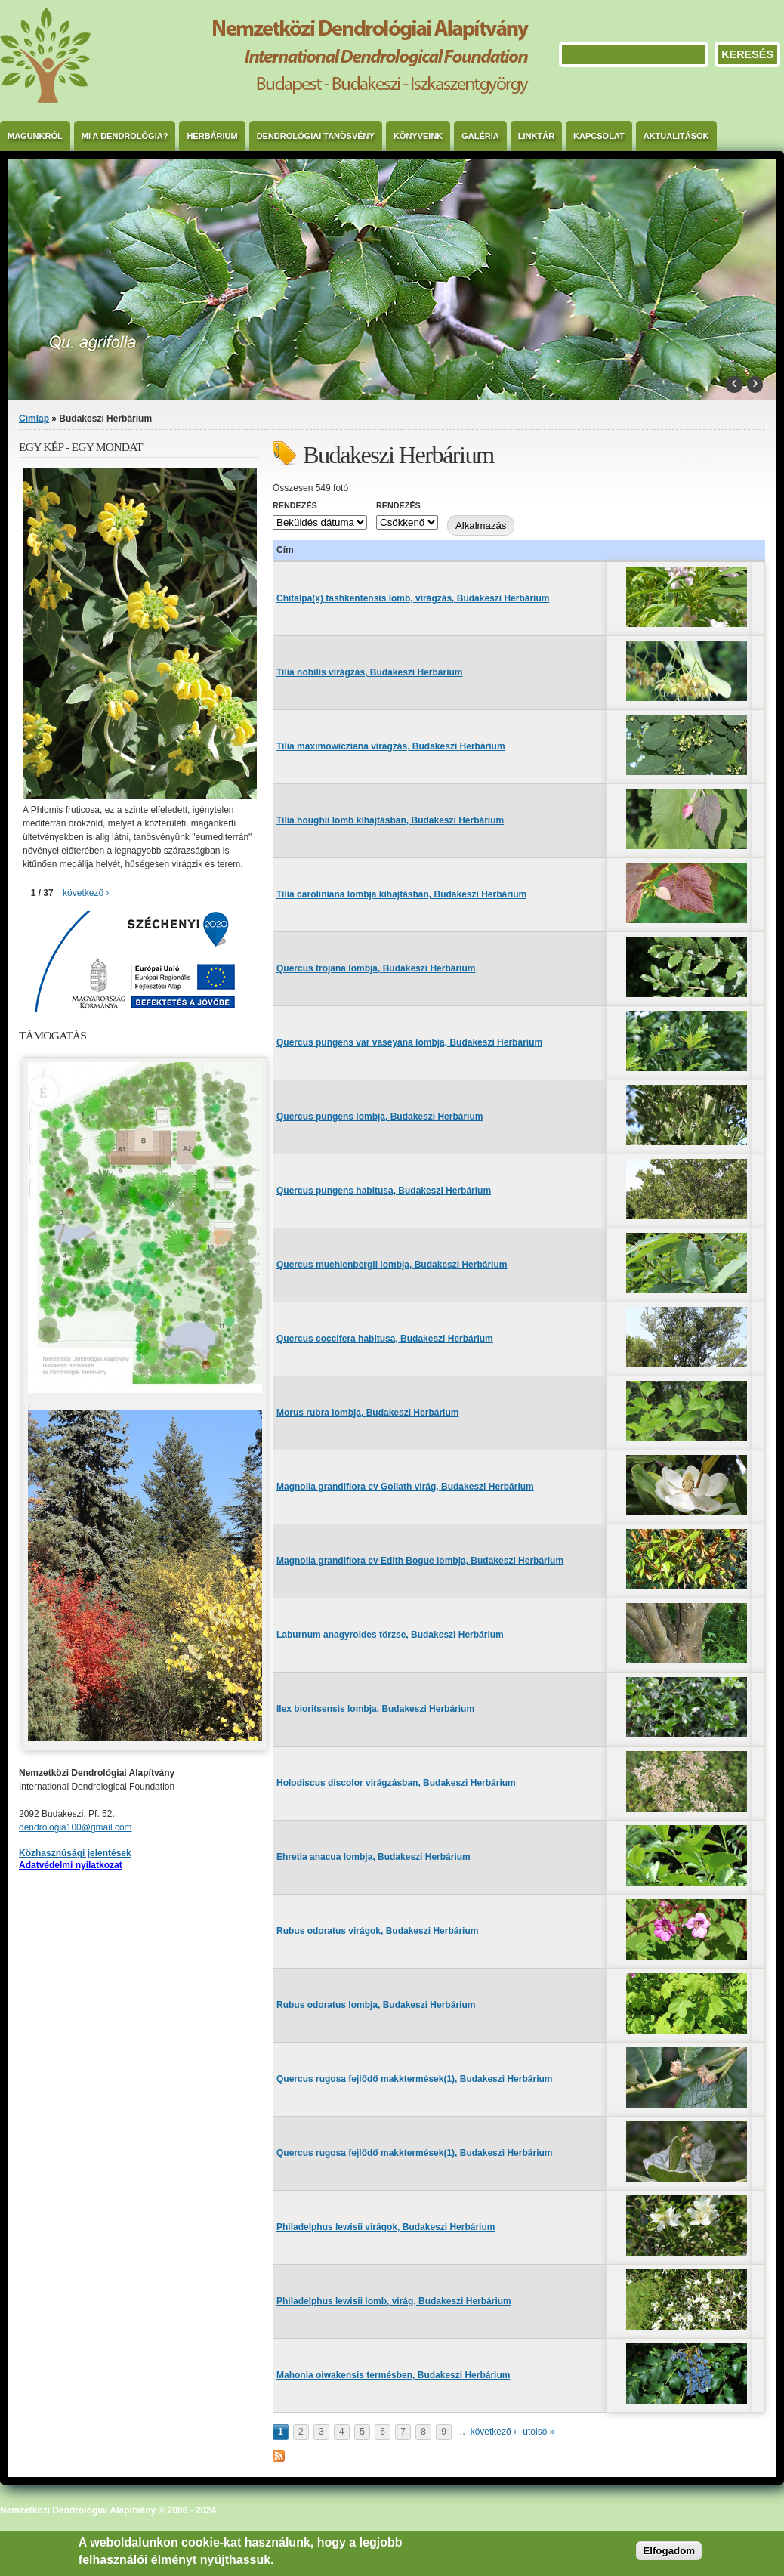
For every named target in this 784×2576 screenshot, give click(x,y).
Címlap (34, 418)
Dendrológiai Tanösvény (316, 136)
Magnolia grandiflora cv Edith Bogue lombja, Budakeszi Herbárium (419, 1560)
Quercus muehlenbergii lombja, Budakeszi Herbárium (391, 1264)
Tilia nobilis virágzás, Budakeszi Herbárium (369, 672)
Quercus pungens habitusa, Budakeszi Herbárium (383, 1190)
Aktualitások (676, 136)
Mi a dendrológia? (125, 136)
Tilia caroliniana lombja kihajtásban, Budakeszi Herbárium (401, 894)
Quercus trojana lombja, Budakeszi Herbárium (375, 968)
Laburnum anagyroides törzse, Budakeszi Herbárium (390, 1634)
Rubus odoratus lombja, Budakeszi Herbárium (375, 2005)
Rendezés (295, 505)
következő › (494, 2431)
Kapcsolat (599, 136)
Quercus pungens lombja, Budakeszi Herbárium (379, 1116)
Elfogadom (669, 2550)
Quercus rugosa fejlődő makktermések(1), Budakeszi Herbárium (414, 2079)
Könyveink (418, 136)
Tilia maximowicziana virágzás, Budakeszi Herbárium (390, 746)
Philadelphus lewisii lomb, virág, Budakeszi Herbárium (393, 2301)
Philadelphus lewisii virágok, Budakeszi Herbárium (385, 2227)
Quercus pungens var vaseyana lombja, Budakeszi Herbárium (409, 1042)
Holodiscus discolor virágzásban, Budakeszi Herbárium (396, 1783)
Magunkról (35, 136)
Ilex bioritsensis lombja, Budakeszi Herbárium (375, 1708)
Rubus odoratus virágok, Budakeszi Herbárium (377, 1931)
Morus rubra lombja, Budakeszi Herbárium (367, 1412)
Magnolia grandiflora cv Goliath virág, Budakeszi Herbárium (405, 1486)
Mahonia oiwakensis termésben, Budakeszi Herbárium (393, 2375)
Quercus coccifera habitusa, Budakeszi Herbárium (384, 1338)
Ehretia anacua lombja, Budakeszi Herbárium (373, 1857)
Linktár (536, 136)
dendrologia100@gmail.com (75, 1827)
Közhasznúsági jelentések (75, 1853)
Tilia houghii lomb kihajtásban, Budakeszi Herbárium (390, 820)
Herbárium (212, 136)
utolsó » (538, 2431)
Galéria (480, 136)
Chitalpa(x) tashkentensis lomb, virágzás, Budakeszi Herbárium (412, 598)
